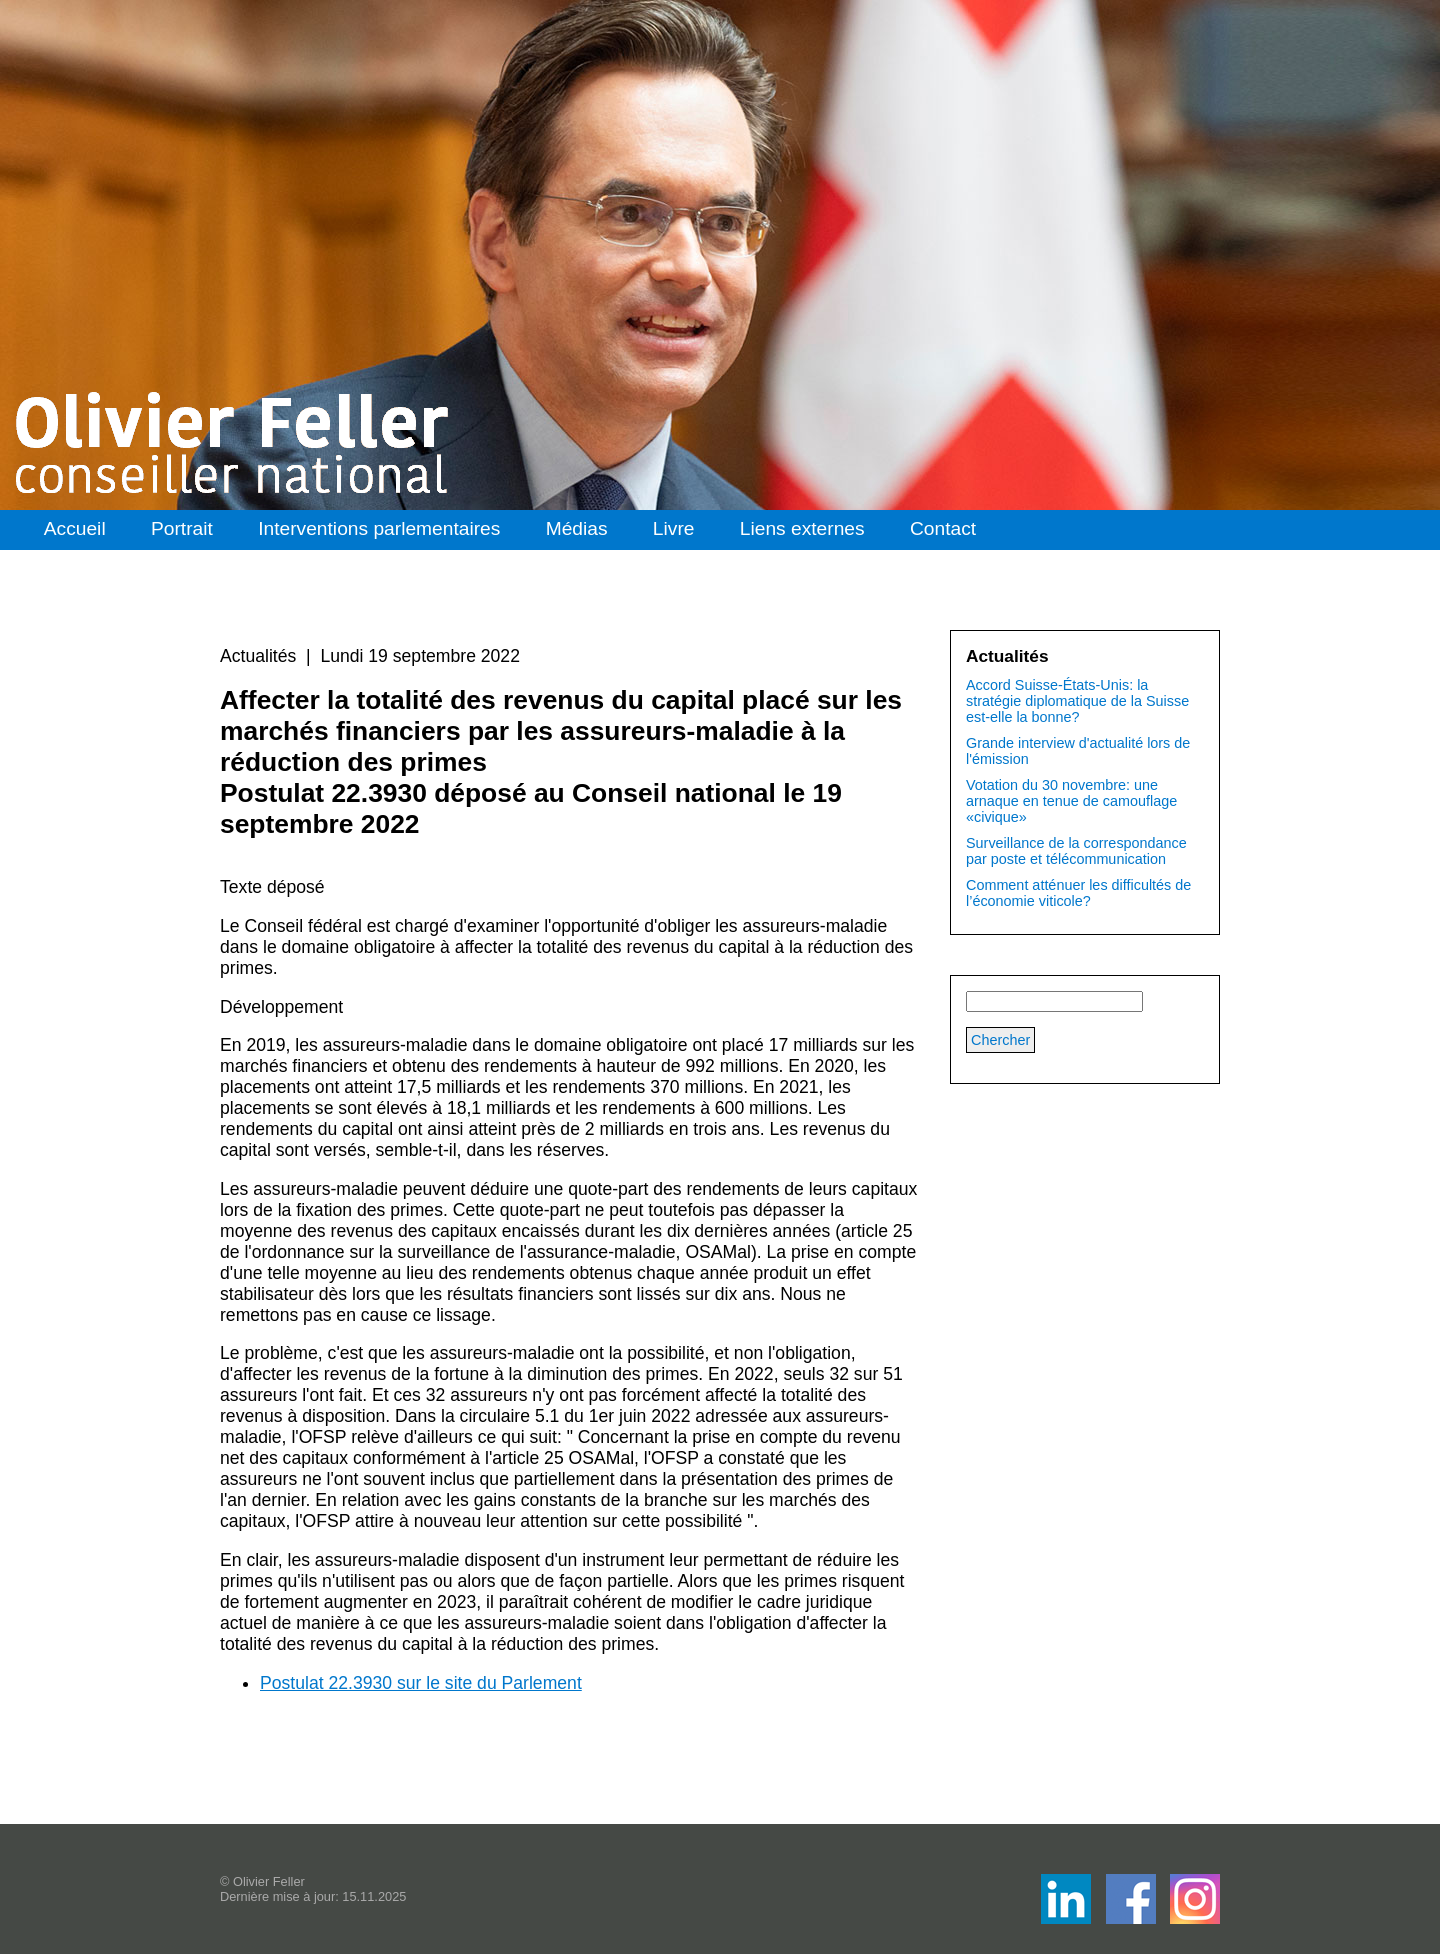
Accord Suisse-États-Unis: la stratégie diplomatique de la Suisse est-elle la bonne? (1077, 701)
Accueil (75, 528)
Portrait (182, 528)
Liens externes (802, 528)
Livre (674, 528)
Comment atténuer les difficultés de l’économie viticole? (1078, 893)
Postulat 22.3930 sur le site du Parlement (421, 1683)
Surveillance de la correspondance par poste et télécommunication (1076, 851)
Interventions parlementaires (379, 528)
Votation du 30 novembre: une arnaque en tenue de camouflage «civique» (1071, 801)
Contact (943, 528)
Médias (577, 528)
